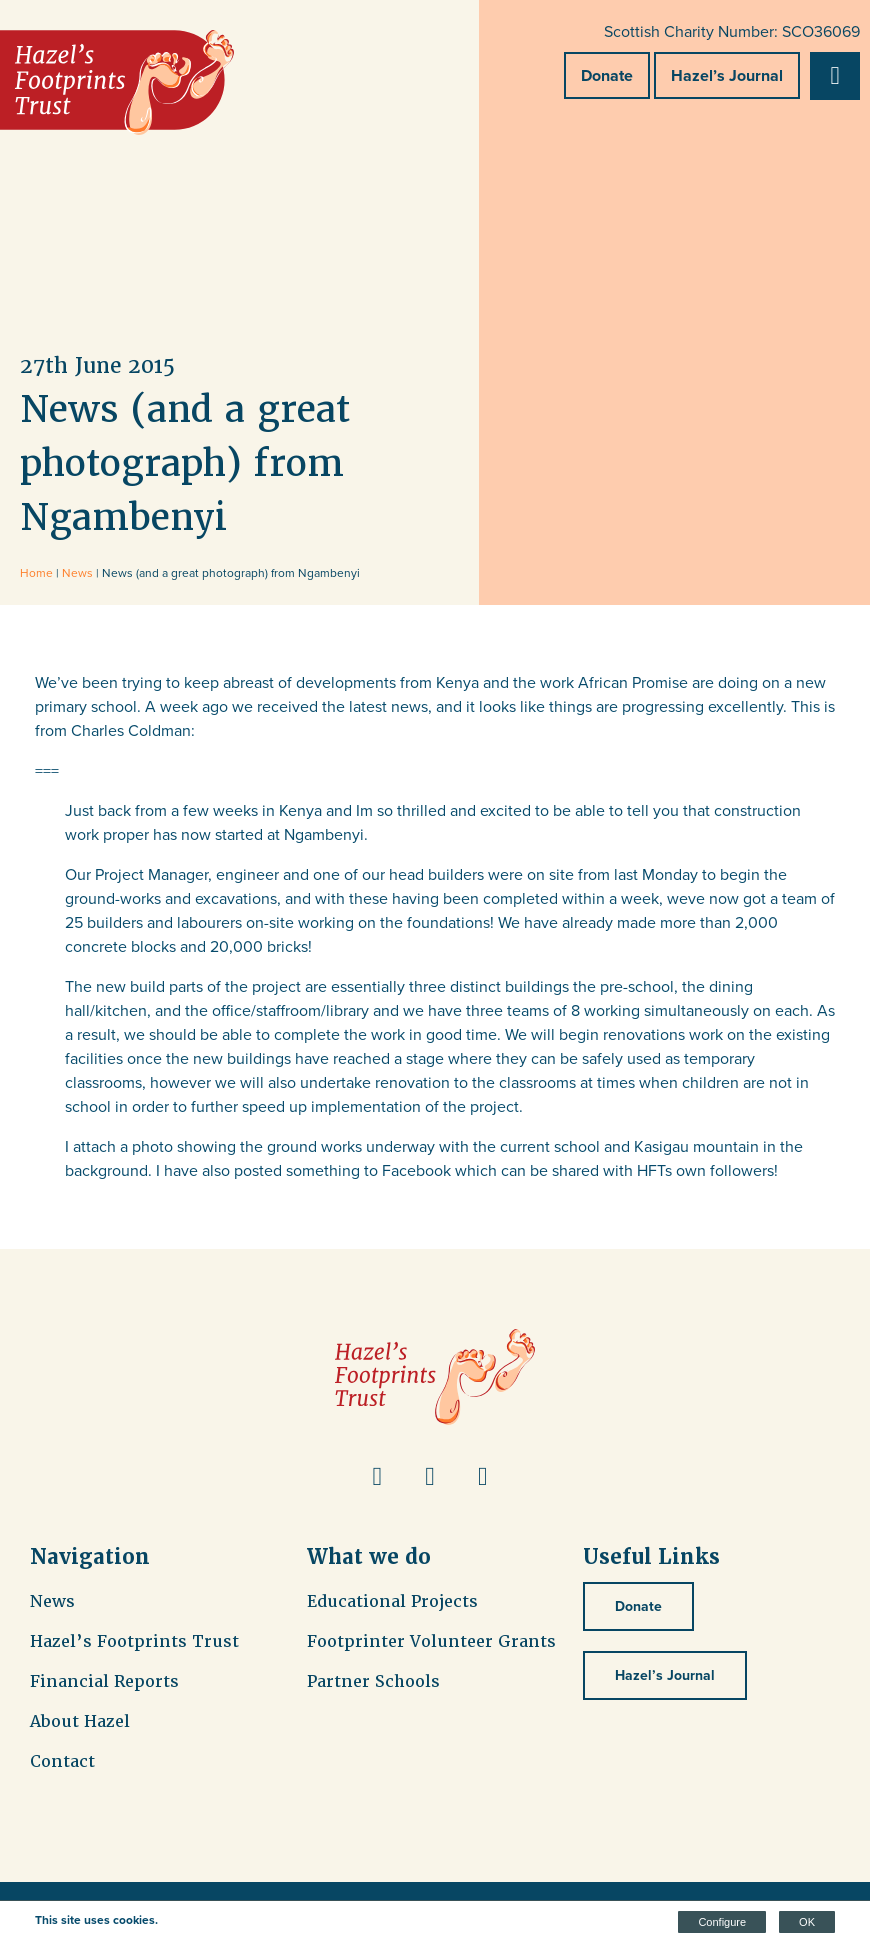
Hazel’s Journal (727, 75)
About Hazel (80, 1721)
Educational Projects (392, 1601)
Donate (607, 75)
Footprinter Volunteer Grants (431, 1641)
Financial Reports (104, 1681)
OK (807, 1922)
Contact (62, 1761)
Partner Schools (373, 1681)
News (77, 573)
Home (36, 573)
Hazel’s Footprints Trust (134, 1641)
